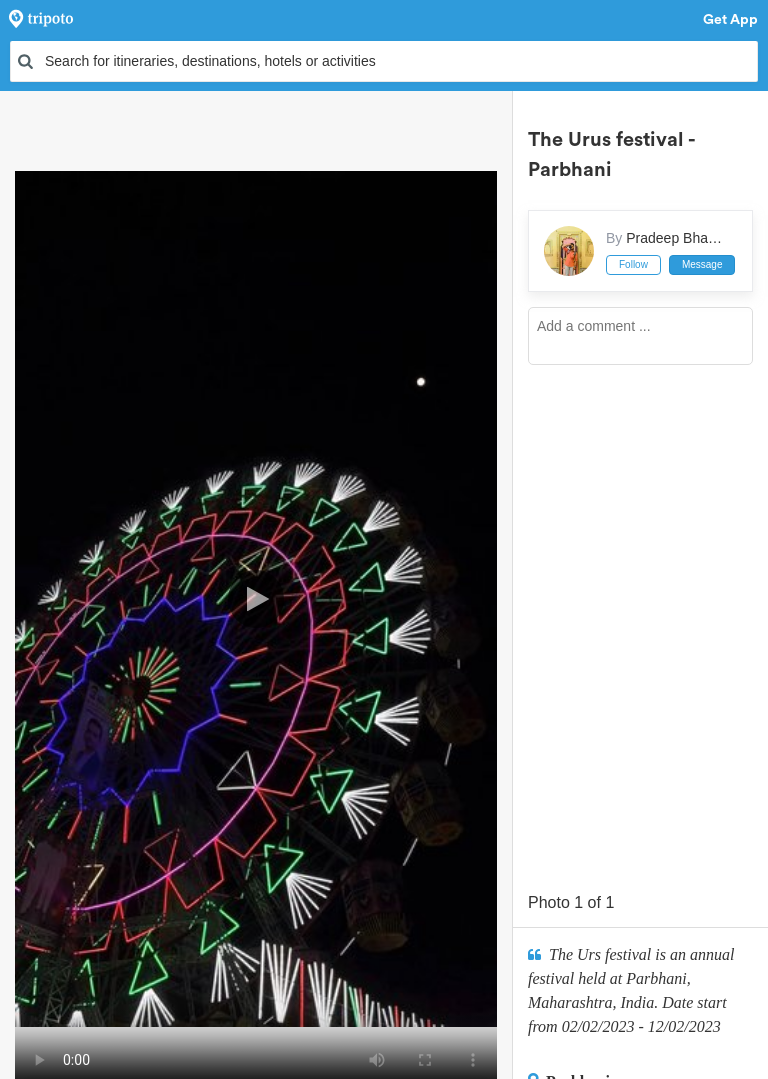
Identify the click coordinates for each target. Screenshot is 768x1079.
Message (702, 264)
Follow (633, 264)
